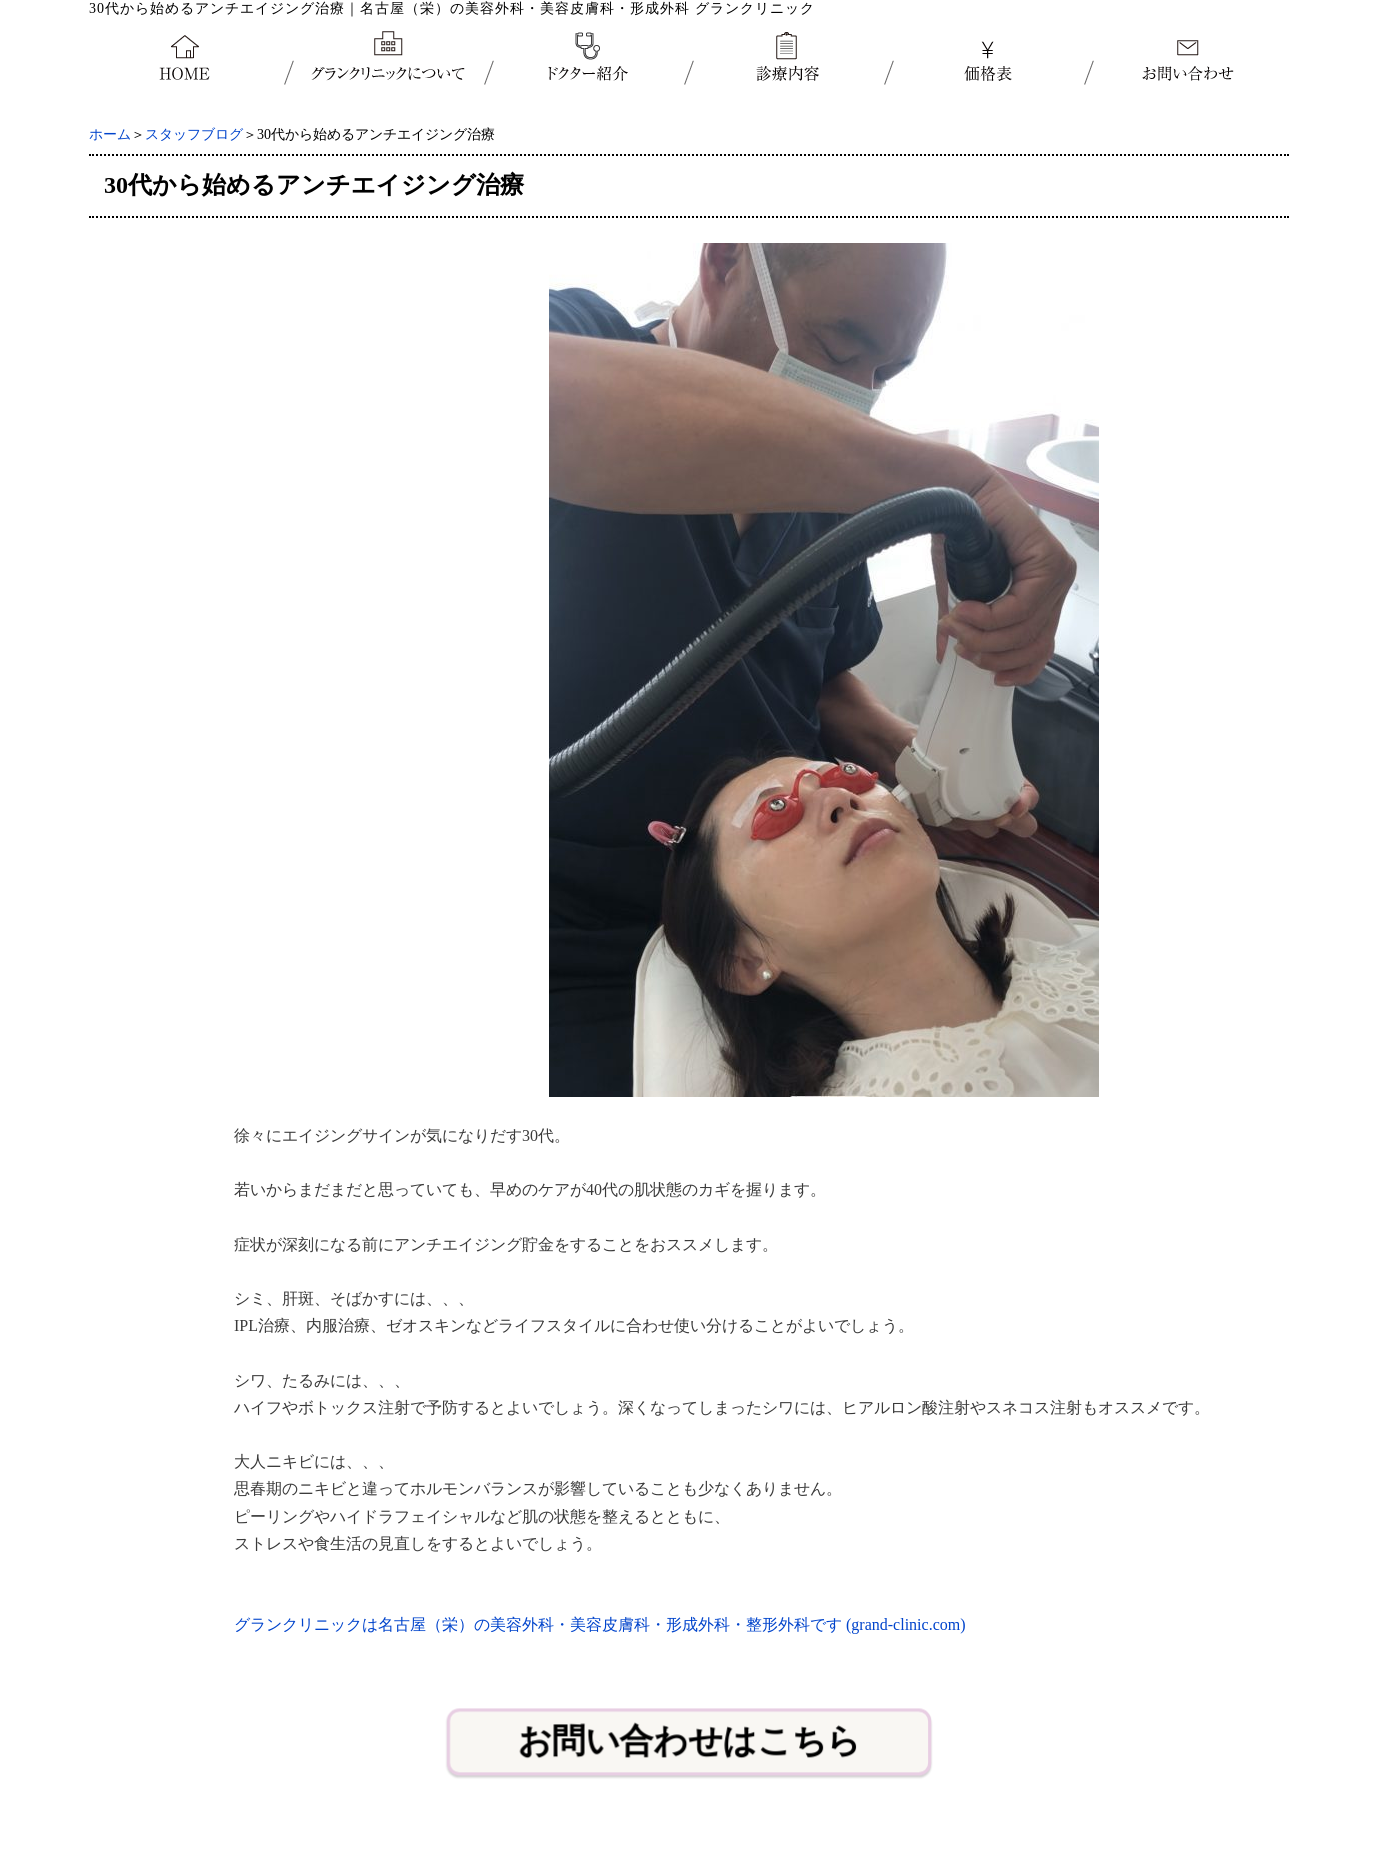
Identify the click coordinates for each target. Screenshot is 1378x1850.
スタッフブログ (194, 134)
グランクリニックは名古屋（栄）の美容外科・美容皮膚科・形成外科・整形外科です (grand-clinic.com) (600, 1624)
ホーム (110, 134)
